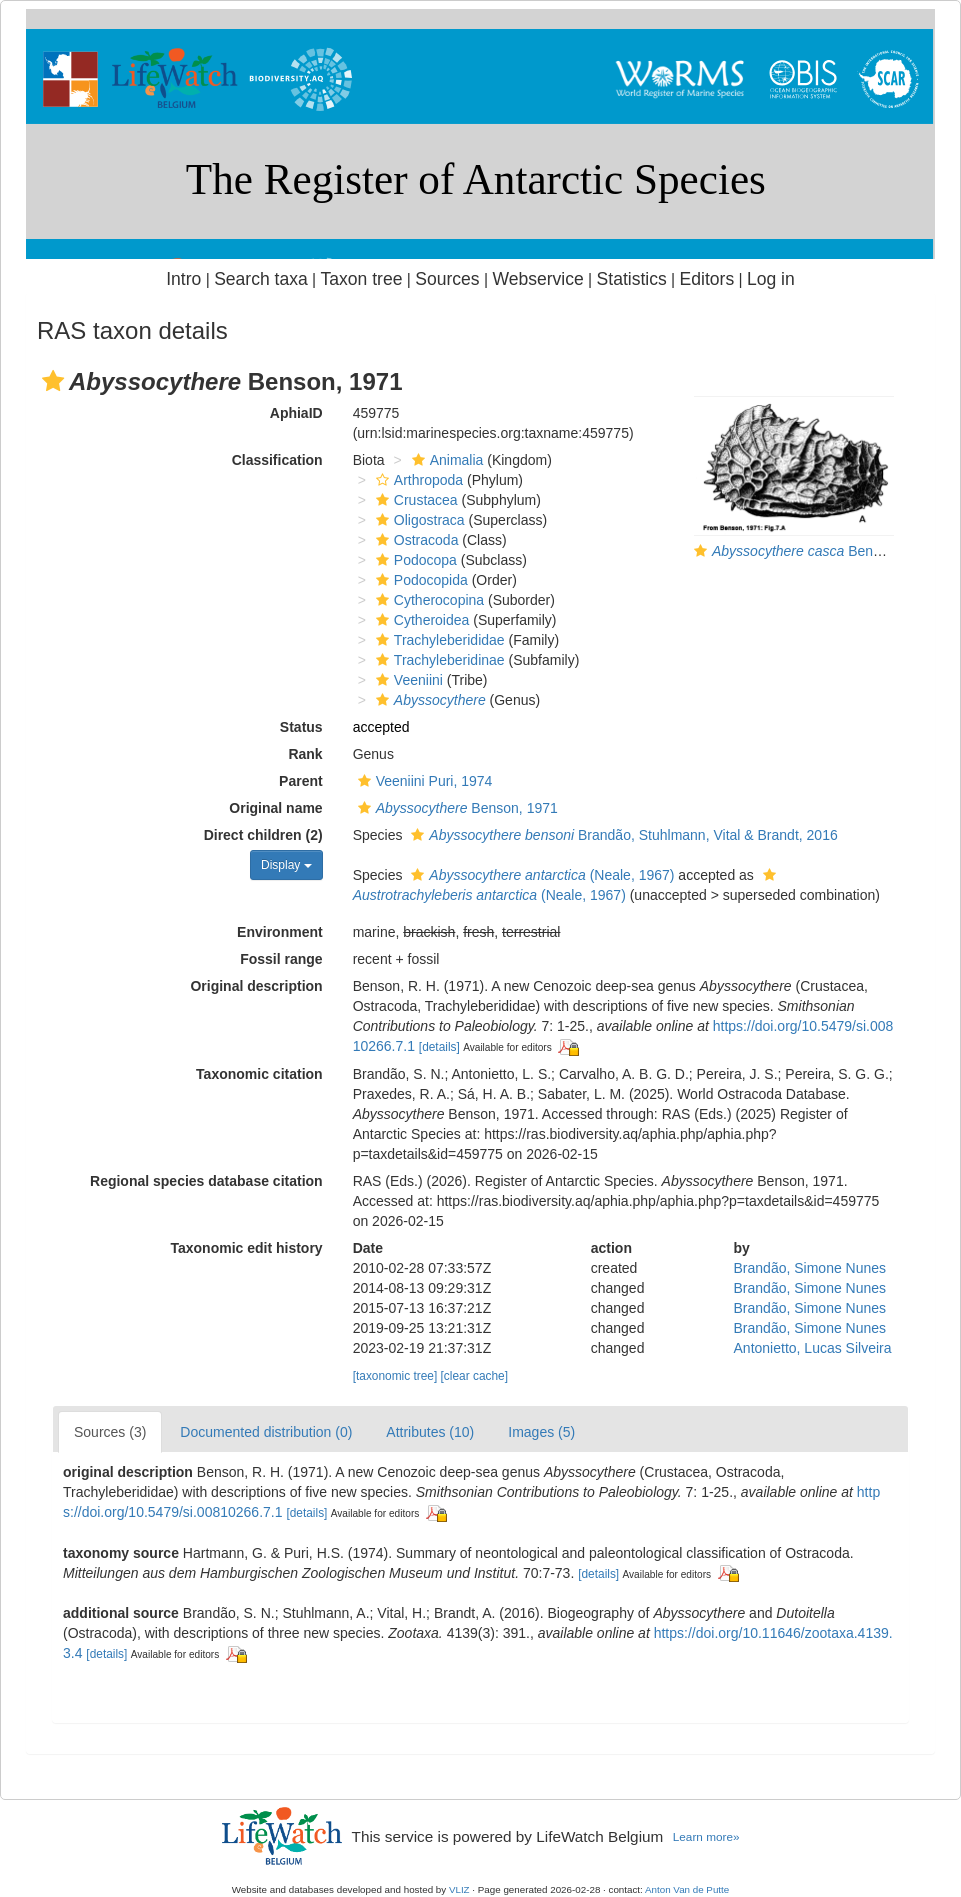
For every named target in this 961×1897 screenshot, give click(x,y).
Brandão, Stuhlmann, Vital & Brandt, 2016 (621, 835)
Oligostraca (418, 520)
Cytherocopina (427, 600)
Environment (280, 932)
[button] (53, 381)
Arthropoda (417, 480)
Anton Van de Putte (687, 1889)
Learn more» (706, 1836)
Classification (277, 460)
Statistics (632, 279)
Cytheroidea (420, 620)
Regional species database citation (206, 1181)
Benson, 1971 (455, 808)
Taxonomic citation (259, 1074)
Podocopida (419, 580)
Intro (183, 279)
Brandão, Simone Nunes (810, 1268)
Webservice (537, 279)
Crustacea (414, 500)
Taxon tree (362, 279)
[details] (439, 1047)
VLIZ (459, 1889)
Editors (707, 279)
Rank (305, 754)
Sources (447, 279)
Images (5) (541, 1432)
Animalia (445, 460)
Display (286, 865)
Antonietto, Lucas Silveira (813, 1348)
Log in (771, 279)
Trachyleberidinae (438, 660)
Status (301, 727)
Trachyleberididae (438, 640)
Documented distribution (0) (266, 1432)
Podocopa (414, 560)
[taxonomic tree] (395, 1376)
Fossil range (281, 959)
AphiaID (296, 413)
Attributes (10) (430, 1432)
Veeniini (407, 680)
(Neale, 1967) (540, 875)
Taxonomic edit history (246, 1248)
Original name (275, 808)
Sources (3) (110, 1432)
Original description (256, 986)
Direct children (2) (263, 835)
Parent (301, 781)
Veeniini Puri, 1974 (423, 781)
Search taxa (261, 279)
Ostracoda (415, 540)
